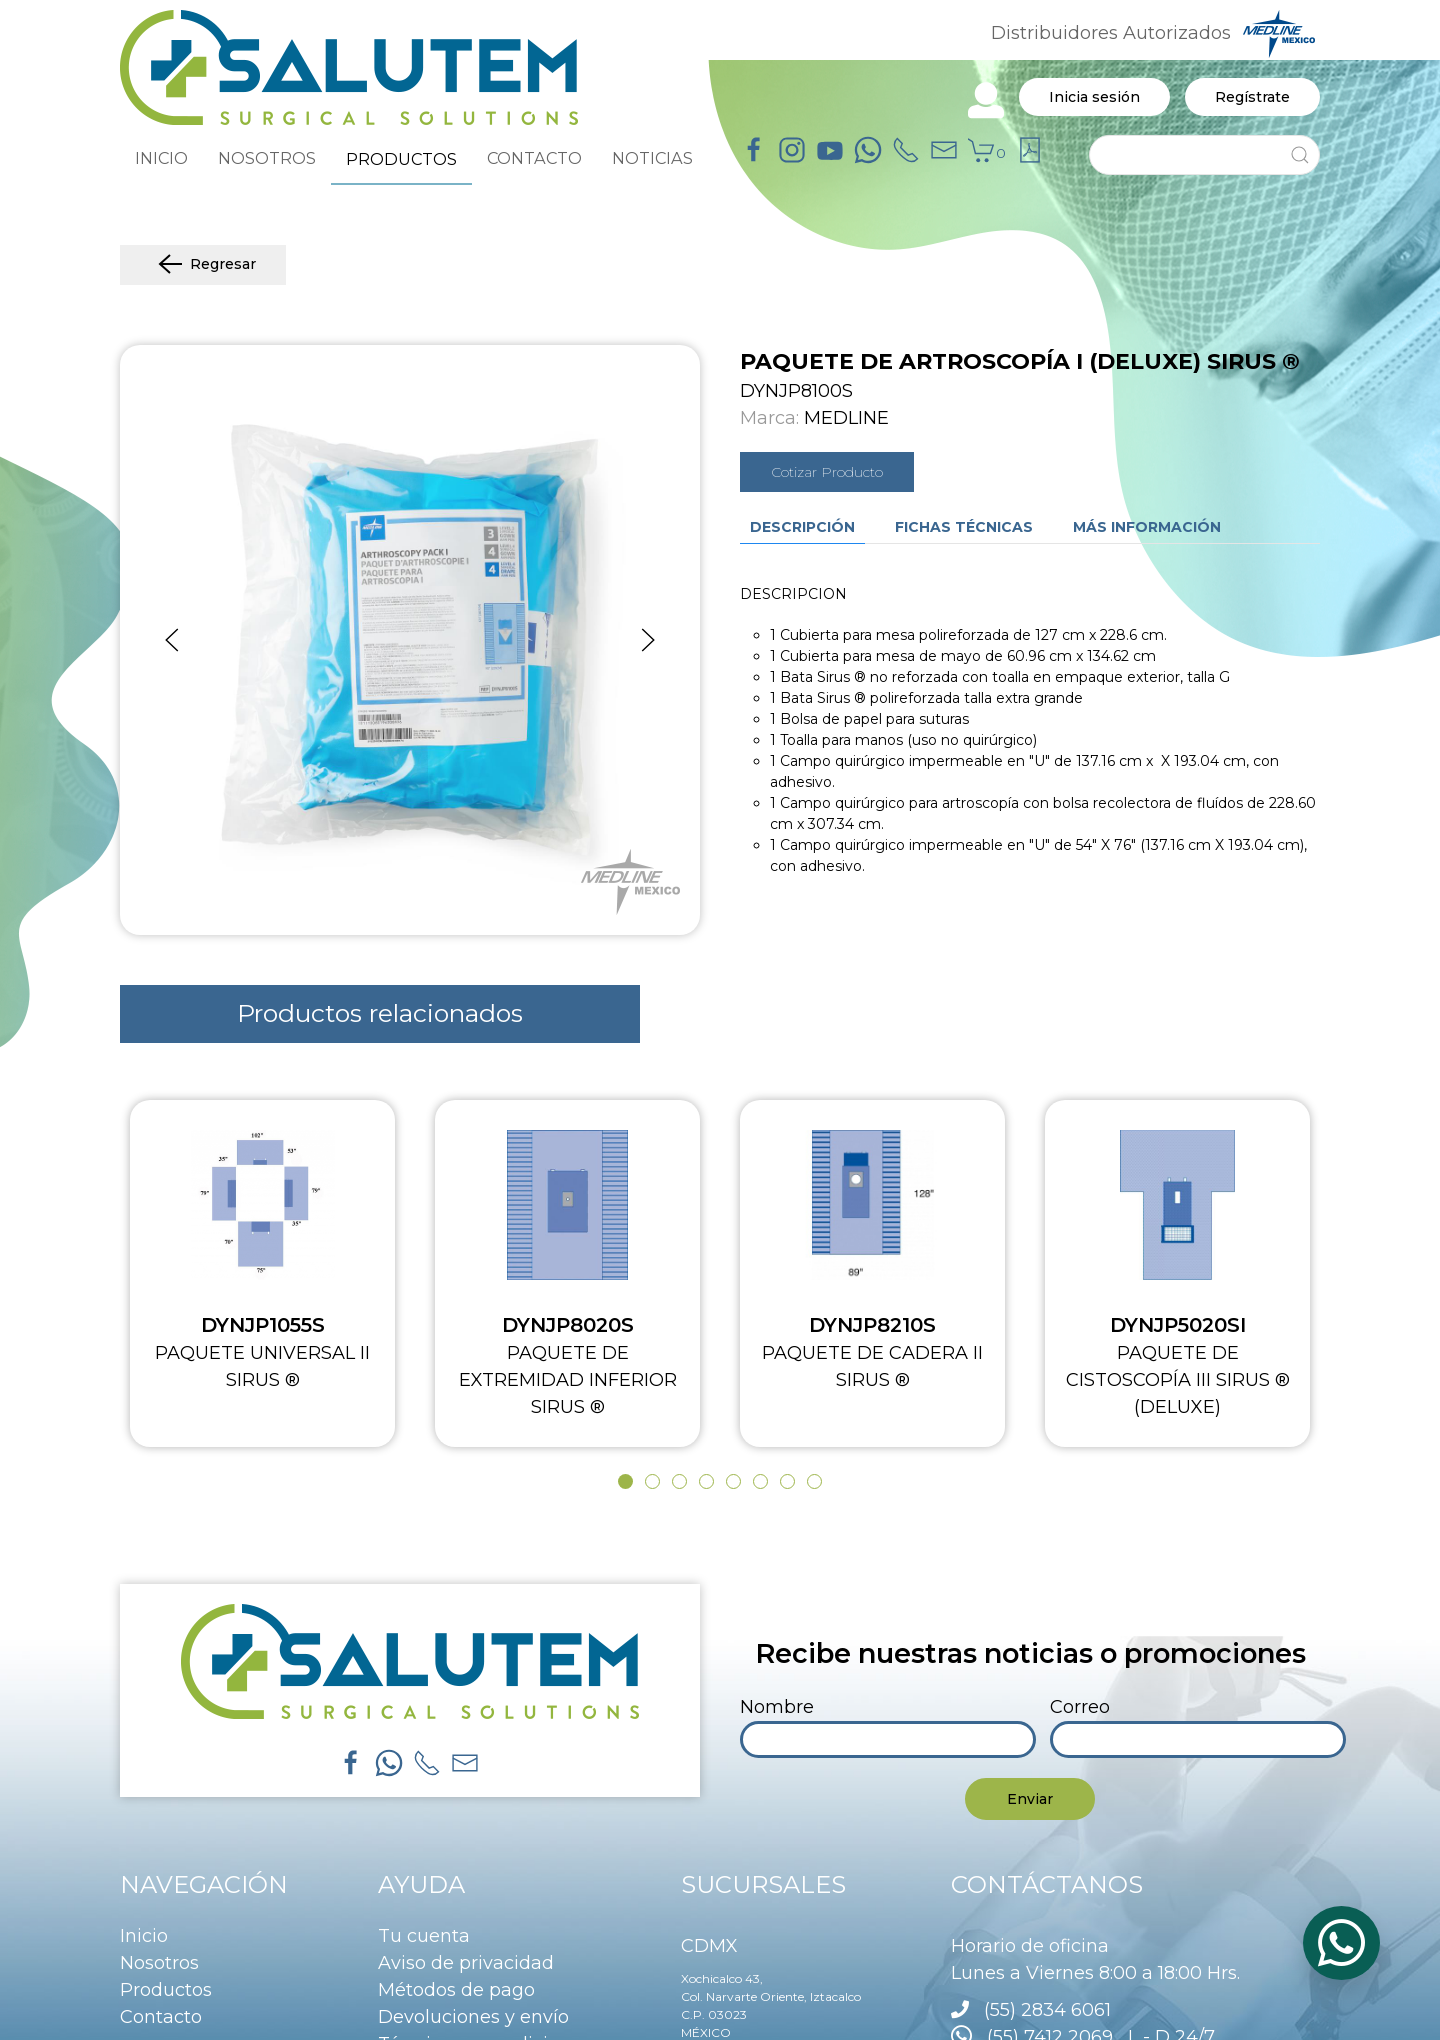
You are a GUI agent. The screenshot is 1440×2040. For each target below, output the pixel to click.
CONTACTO (534, 158)
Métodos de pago (456, 1990)
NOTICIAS (652, 158)
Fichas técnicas (964, 527)
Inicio (144, 1936)
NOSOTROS (267, 158)
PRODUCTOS (401, 159)
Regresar (203, 265)
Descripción (802, 527)
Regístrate (1252, 97)
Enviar (1030, 1799)
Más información (1147, 527)
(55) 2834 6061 (1047, 2010)
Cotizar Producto (827, 472)
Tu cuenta (424, 1936)
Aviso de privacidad (466, 1963)
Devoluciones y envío (473, 2017)
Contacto (161, 2017)
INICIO (161, 158)
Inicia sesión (1094, 97)
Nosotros (159, 1963)
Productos (166, 1990)
